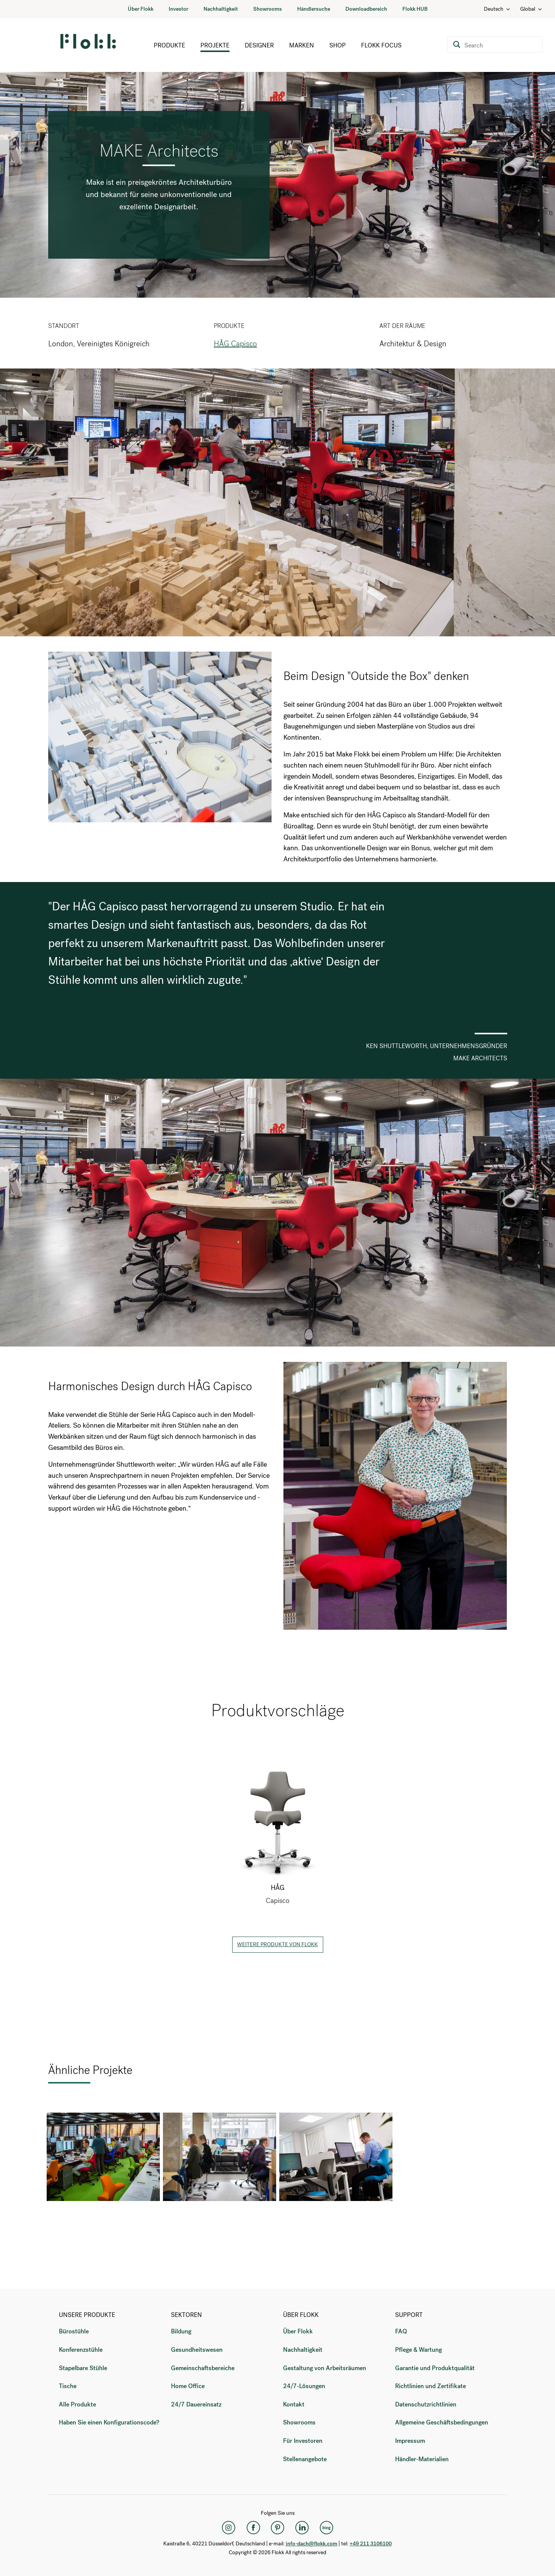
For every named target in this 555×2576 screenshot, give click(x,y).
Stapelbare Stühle (83, 2368)
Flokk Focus (381, 45)
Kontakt (293, 2404)
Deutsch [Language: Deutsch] (497, 9)
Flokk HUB (415, 9)
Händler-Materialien (422, 2459)
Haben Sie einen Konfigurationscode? (109, 2422)
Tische (67, 2386)
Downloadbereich (366, 9)
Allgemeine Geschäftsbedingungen (441, 2422)
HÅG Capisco (235, 344)
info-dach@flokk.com (311, 2543)
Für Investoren (302, 2441)
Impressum (410, 2441)
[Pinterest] (278, 2527)
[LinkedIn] (302, 2527)
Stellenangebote (305, 2459)
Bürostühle (74, 2331)
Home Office (188, 2386)
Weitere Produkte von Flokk (277, 1944)
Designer (259, 45)
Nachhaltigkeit (220, 9)
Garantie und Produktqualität (435, 2368)
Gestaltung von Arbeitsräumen (324, 2368)
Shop (337, 45)
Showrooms (267, 9)
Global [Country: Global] (531, 9)
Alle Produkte (77, 2404)
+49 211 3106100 (371, 2543)
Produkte (169, 45)
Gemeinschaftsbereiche (202, 2368)
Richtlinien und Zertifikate (430, 2386)
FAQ (401, 2331)
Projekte (214, 45)
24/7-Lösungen (304, 2386)
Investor (178, 9)
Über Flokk (140, 9)
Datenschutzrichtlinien (425, 2404)
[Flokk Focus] (326, 2527)
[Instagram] (229, 2527)
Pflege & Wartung (418, 2350)
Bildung (181, 2331)
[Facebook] (253, 2527)
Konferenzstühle (81, 2350)
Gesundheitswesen (197, 2350)
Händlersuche (313, 9)
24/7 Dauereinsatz (196, 2404)
